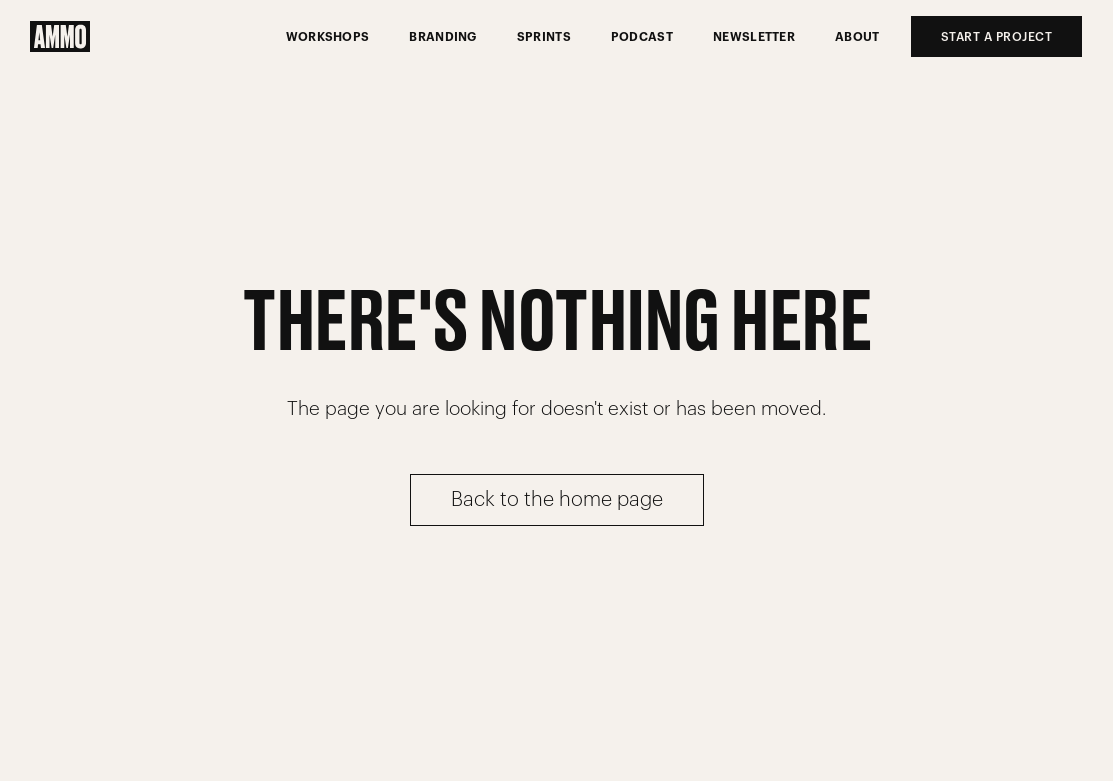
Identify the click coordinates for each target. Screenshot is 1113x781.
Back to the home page (557, 500)
